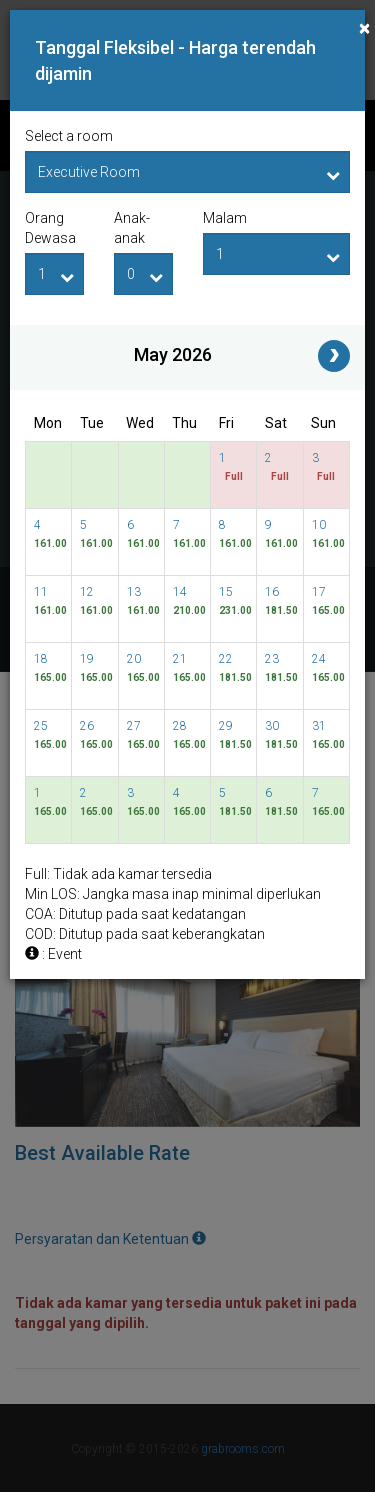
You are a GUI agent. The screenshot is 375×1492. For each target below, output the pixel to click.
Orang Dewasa (50, 228)
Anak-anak (132, 228)
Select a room (69, 136)
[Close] (364, 28)
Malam (225, 218)
